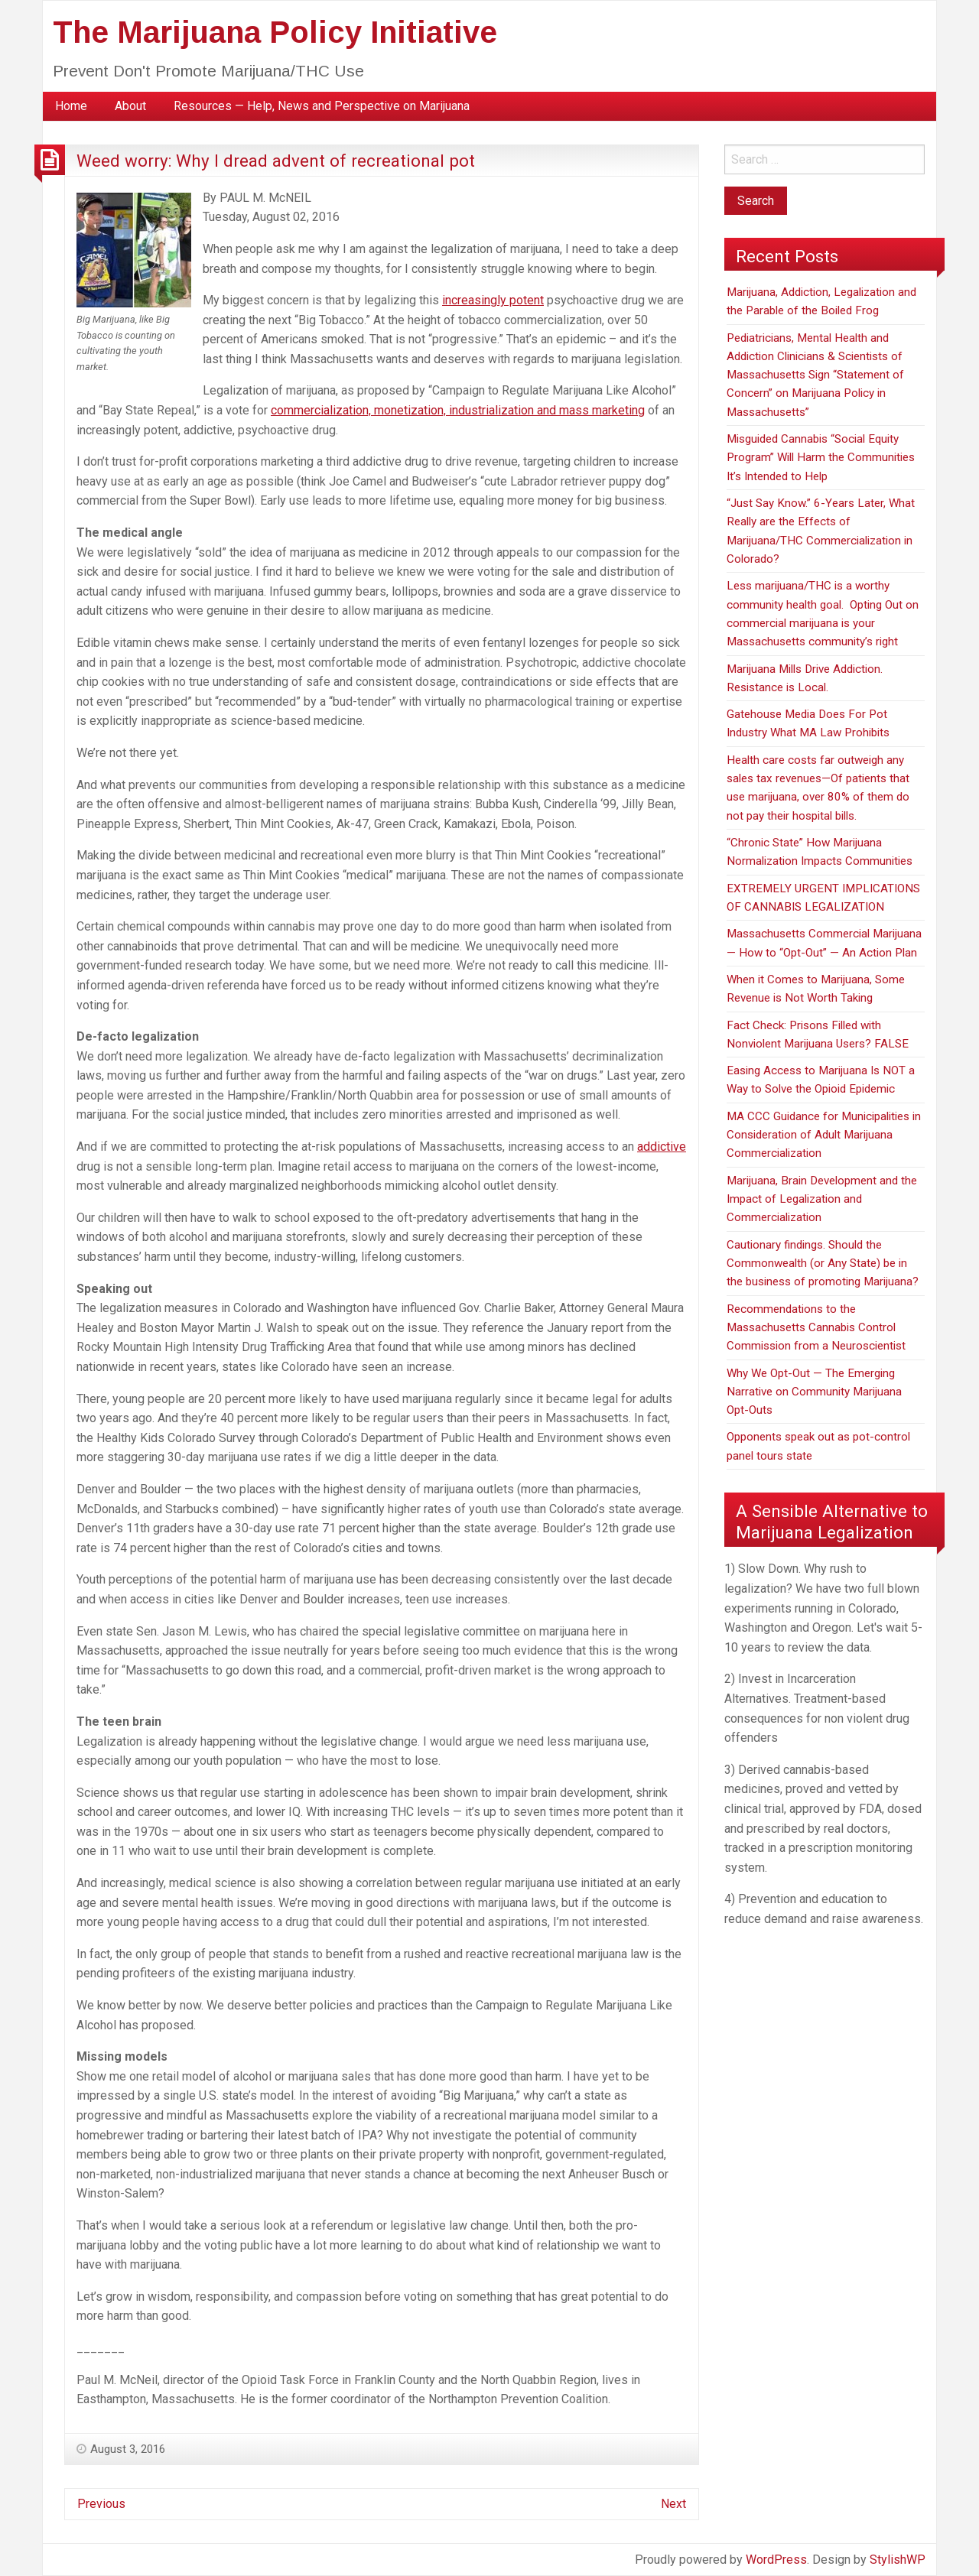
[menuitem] (71, 106)
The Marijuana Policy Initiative (275, 32)
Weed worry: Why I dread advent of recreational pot (275, 161)
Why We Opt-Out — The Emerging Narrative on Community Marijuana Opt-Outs (814, 1392)
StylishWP (897, 2559)
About (130, 106)
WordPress (776, 2559)
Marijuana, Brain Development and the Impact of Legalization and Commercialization (822, 1199)
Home (71, 106)
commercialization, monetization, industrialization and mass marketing (458, 410)
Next (673, 2503)
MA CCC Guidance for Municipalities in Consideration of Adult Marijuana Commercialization (824, 1135)
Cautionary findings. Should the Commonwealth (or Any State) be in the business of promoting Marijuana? (823, 1263)
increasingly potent (493, 300)
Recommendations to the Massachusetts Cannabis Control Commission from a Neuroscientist (816, 1327)
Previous (101, 2503)
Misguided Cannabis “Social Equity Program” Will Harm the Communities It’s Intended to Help (821, 457)
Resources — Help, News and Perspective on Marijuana (322, 106)
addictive (661, 1146)
